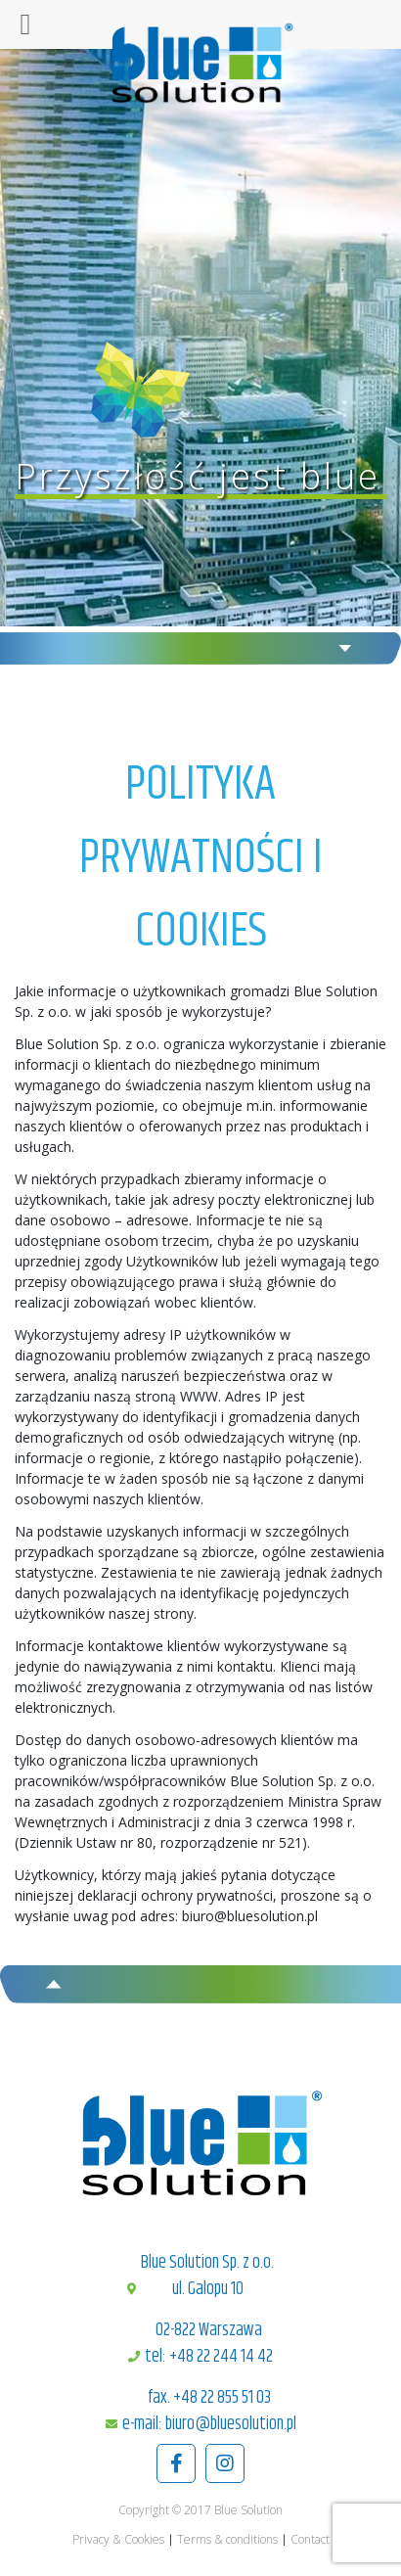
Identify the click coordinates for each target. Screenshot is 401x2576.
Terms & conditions (227, 2539)
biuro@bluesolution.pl (230, 2424)
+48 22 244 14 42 (221, 2356)
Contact (310, 2539)
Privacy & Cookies (118, 2539)
